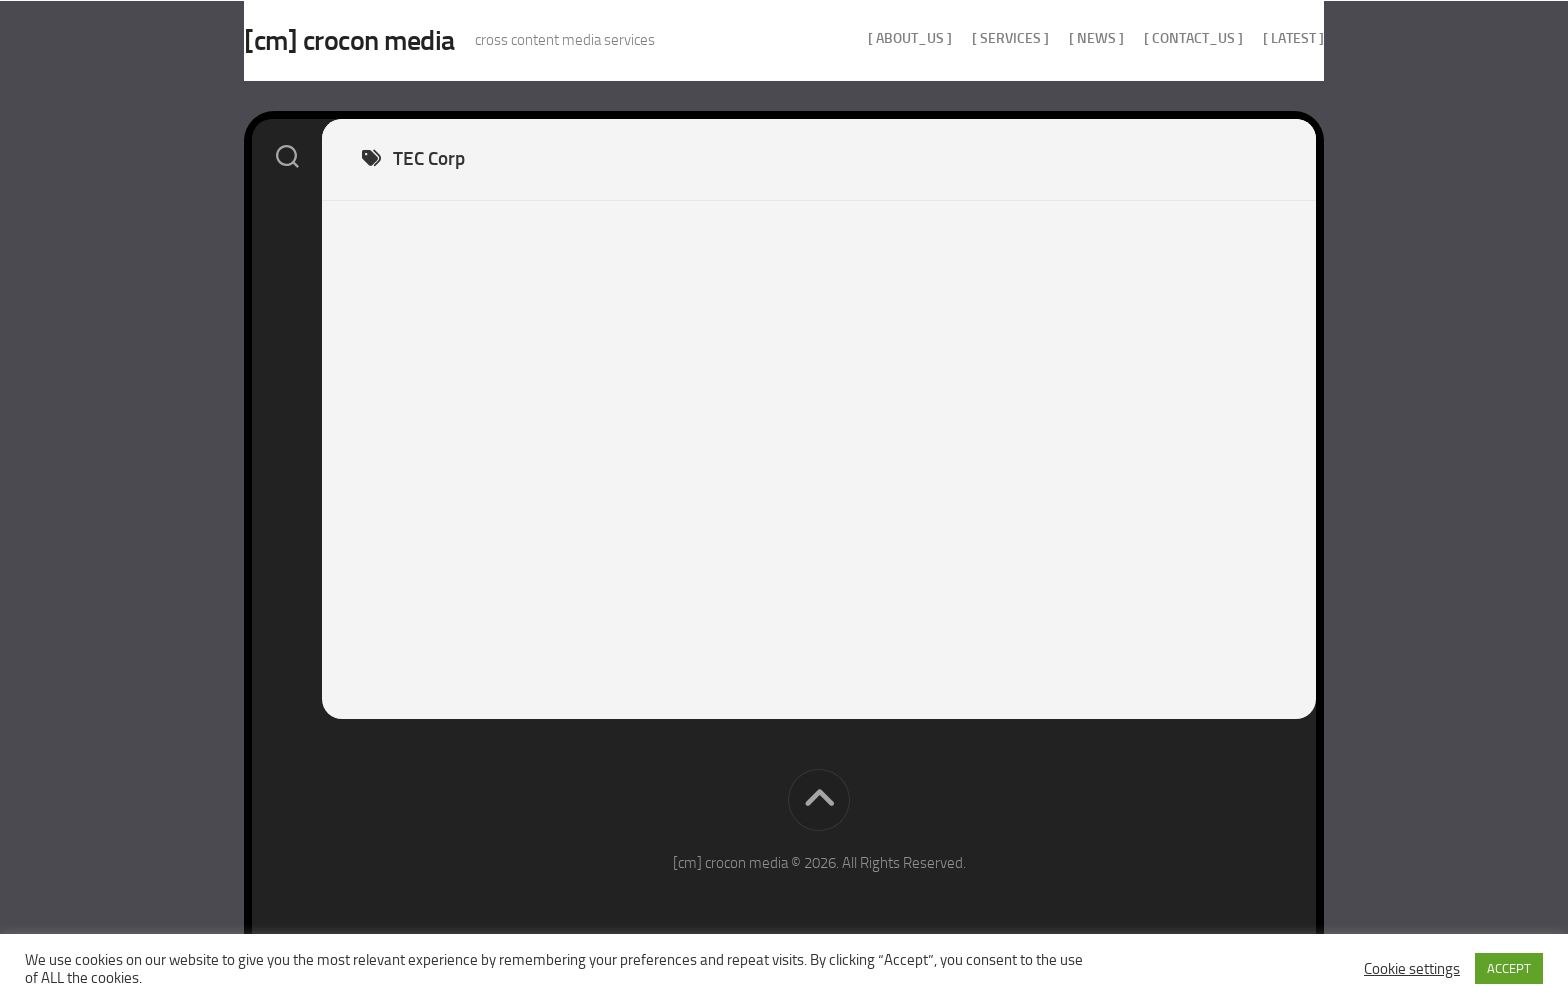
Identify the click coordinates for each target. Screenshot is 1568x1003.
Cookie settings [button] (1412, 969)
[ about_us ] (870, 38)
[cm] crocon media (389, 40)
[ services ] (970, 38)
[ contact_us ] (1153, 38)
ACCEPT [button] (1509, 968)
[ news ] (1056, 38)
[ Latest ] (1253, 38)
